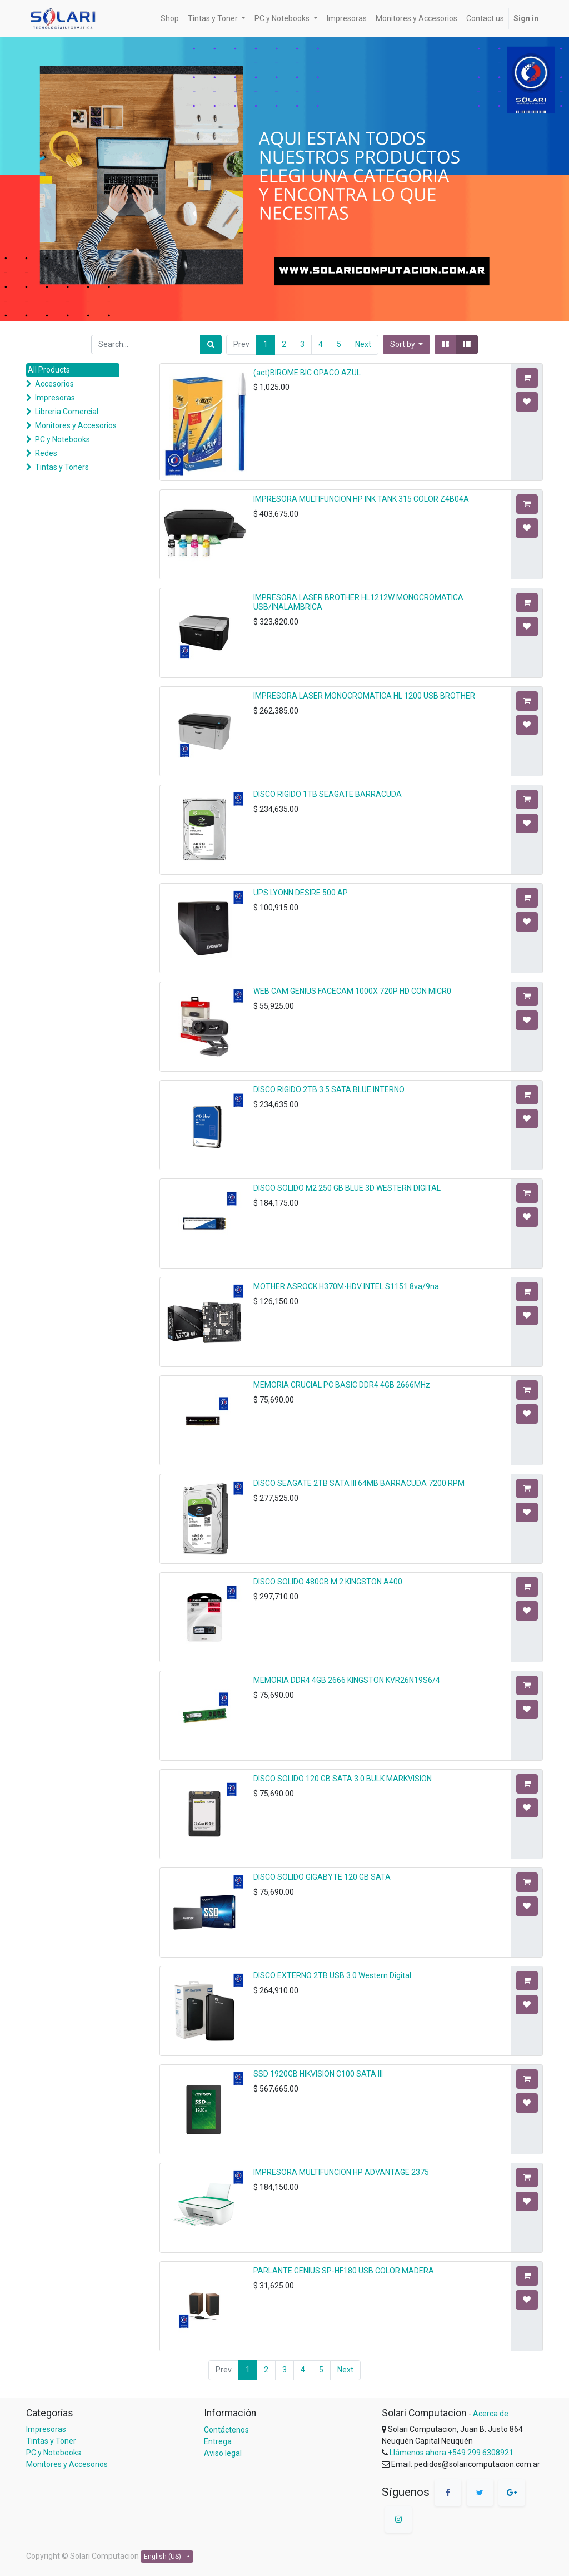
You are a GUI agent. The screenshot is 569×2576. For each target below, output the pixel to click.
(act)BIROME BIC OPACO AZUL (307, 372)
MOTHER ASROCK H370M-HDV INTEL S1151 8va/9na (346, 1286)
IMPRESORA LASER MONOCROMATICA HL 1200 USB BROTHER (364, 695)
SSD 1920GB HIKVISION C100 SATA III (318, 2073)
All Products (49, 369)
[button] (407, 344)
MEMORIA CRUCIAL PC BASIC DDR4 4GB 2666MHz (341, 1384)
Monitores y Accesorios (76, 425)
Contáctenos (226, 2429)
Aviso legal (223, 2453)
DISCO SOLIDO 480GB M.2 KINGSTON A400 (327, 1581)
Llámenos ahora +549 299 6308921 (451, 2452)
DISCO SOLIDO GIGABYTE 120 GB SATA (322, 1876)
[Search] (211, 344)
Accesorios (54, 383)
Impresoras (55, 397)
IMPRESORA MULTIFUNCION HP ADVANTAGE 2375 (341, 2172)
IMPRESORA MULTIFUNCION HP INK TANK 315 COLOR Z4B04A (361, 498)
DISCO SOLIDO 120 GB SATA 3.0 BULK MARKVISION (342, 1778)
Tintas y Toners (62, 467)
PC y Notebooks (62, 439)
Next (363, 344)
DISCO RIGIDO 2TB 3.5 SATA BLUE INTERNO (329, 1089)
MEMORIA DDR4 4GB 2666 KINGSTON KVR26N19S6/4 (346, 1680)
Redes (46, 453)
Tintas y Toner (51, 2440)
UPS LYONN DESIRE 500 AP (300, 892)
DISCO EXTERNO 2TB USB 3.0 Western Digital (332, 1975)
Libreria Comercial (66, 411)
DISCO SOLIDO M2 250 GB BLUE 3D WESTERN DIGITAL (347, 1187)
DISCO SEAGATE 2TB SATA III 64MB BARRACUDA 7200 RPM (359, 1483)
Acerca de (490, 2413)
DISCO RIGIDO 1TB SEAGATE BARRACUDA (327, 794)
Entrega (218, 2441)
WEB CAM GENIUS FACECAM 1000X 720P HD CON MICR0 (352, 991)
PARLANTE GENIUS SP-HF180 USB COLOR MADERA (343, 2270)
